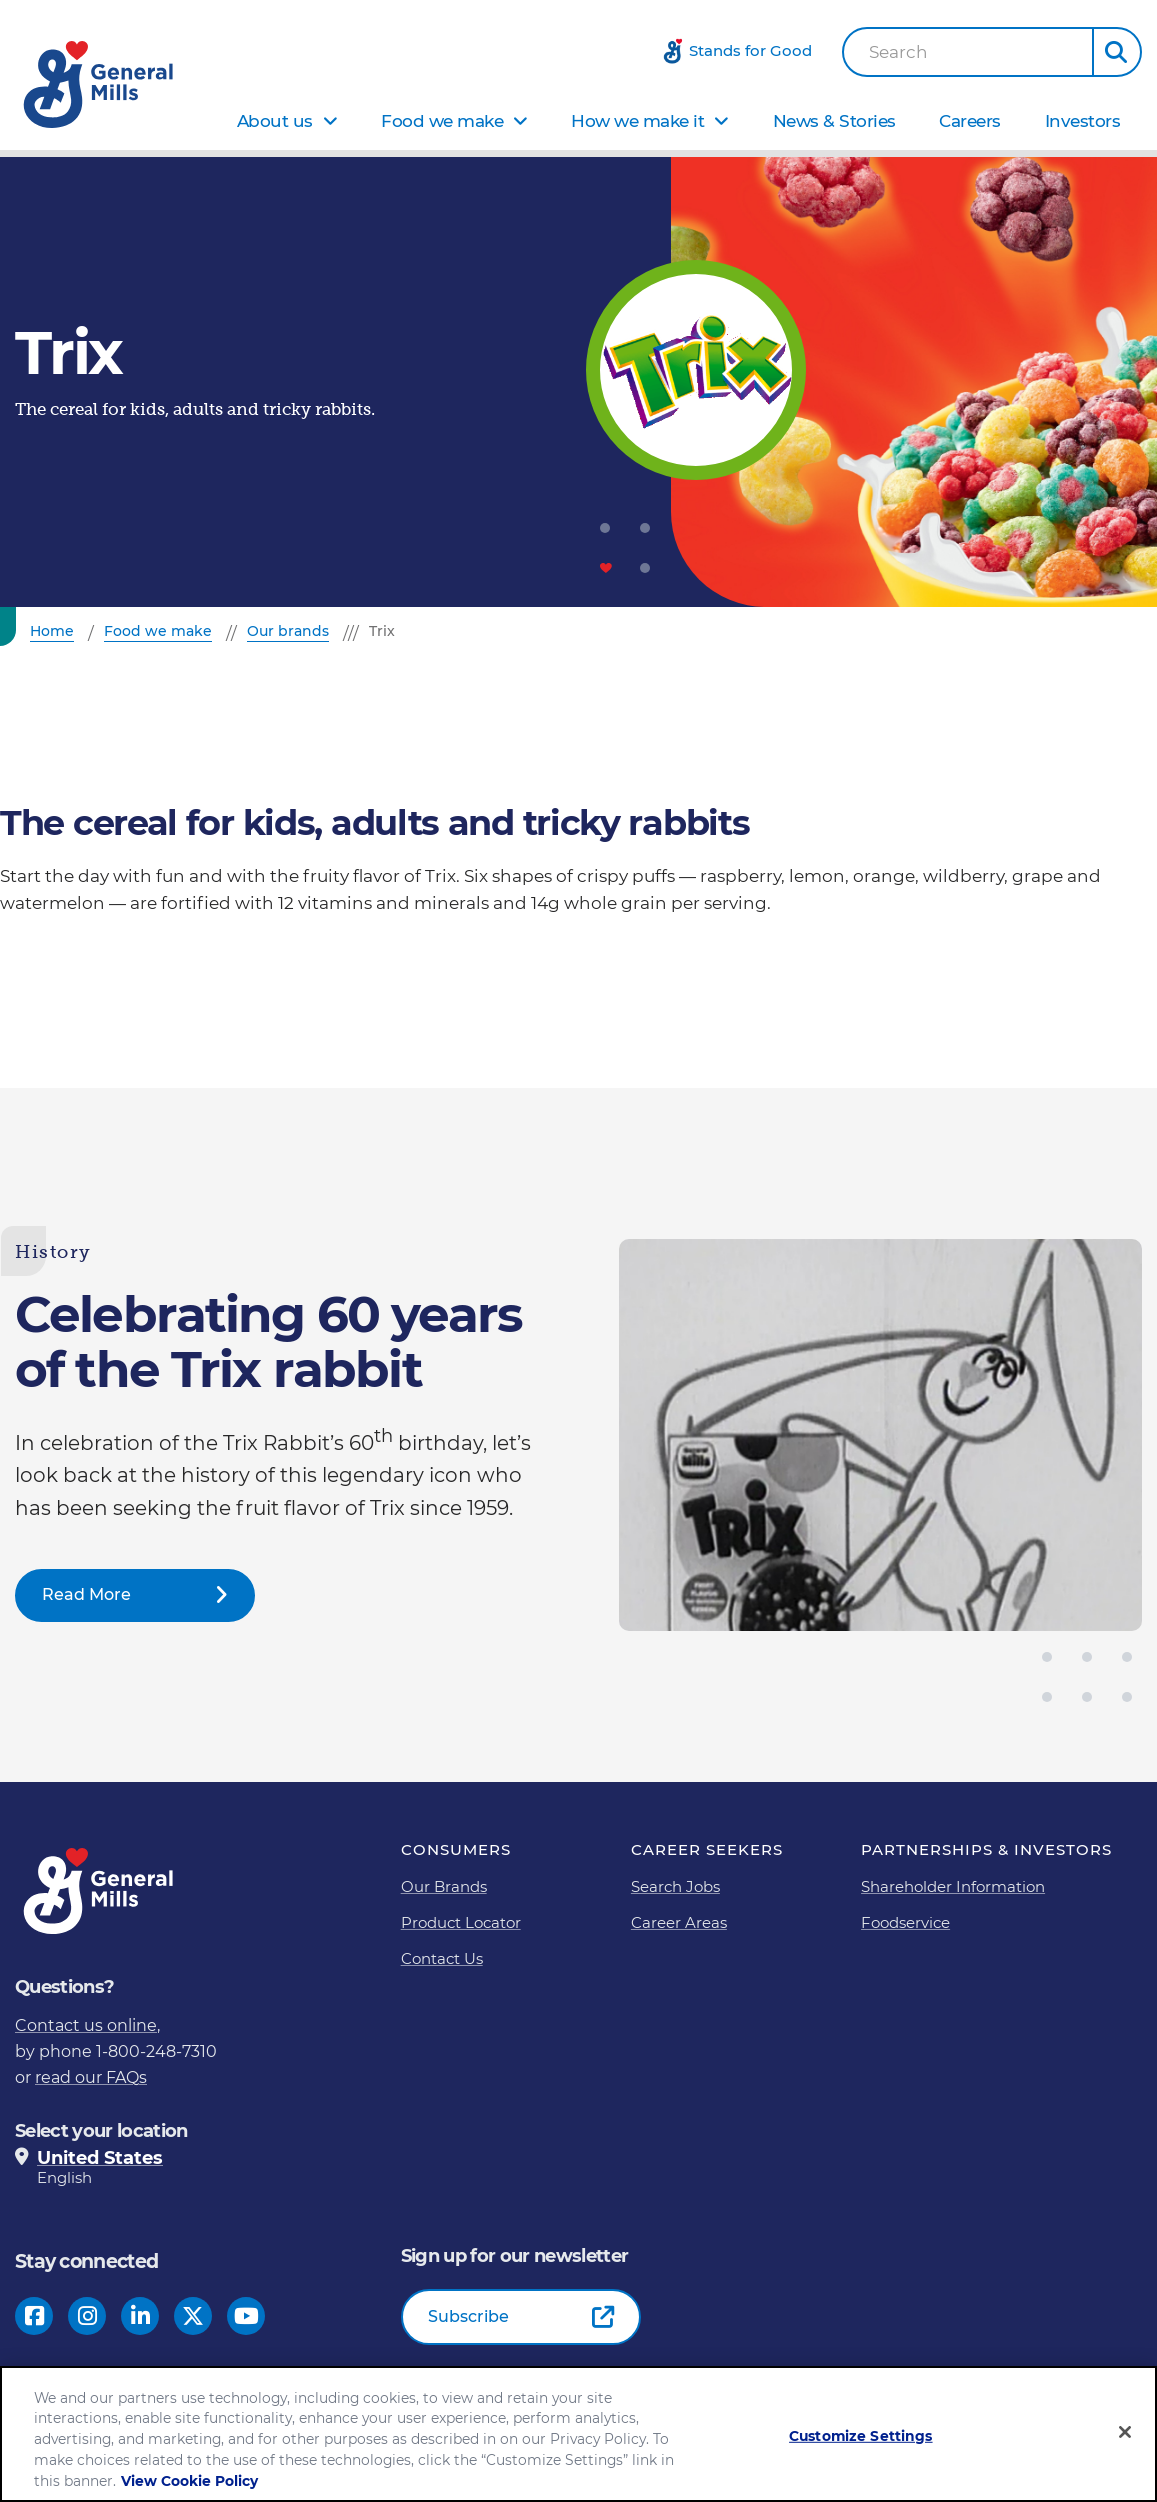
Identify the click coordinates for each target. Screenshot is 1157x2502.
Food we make (442, 121)
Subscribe (468, 2316)
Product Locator (461, 1922)
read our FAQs (91, 2077)
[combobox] (968, 52)
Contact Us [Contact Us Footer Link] (442, 1958)
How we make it (637, 121)
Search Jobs (675, 1886)
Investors (1083, 121)
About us (275, 121)
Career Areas (679, 1922)
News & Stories (834, 121)
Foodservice (905, 1922)
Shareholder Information (953, 1886)
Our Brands (444, 1886)
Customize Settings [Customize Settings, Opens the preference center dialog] (861, 2437)
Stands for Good (750, 50)
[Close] (1125, 2433)
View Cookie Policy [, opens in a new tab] (189, 2481)
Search (898, 52)
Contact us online (86, 2025)
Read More (86, 1594)
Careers (970, 121)
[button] (1117, 52)
